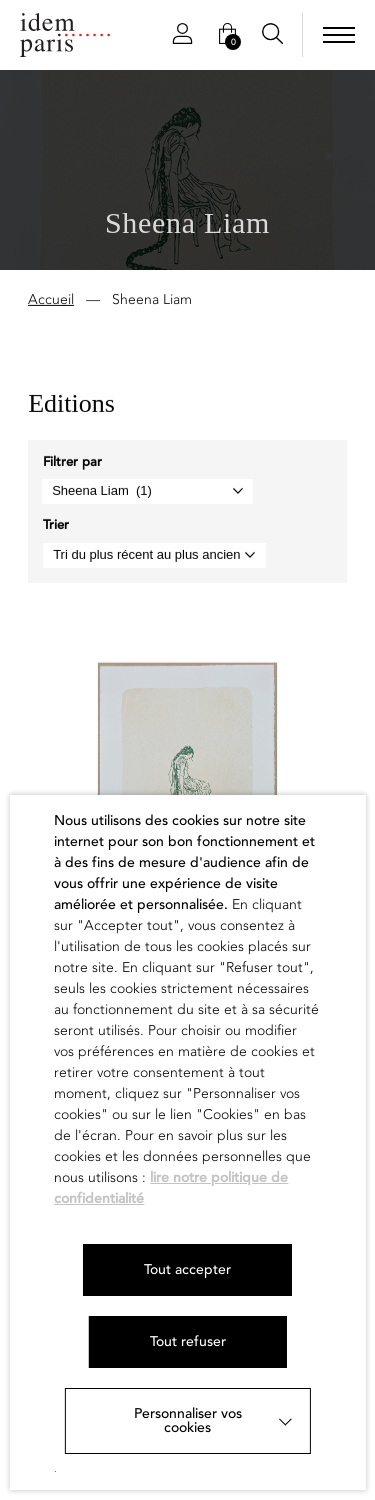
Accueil (51, 301)
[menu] (339, 35)
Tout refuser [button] (188, 1341)
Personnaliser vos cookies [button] (188, 1420)
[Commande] (154, 557)
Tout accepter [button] (187, 1269)
